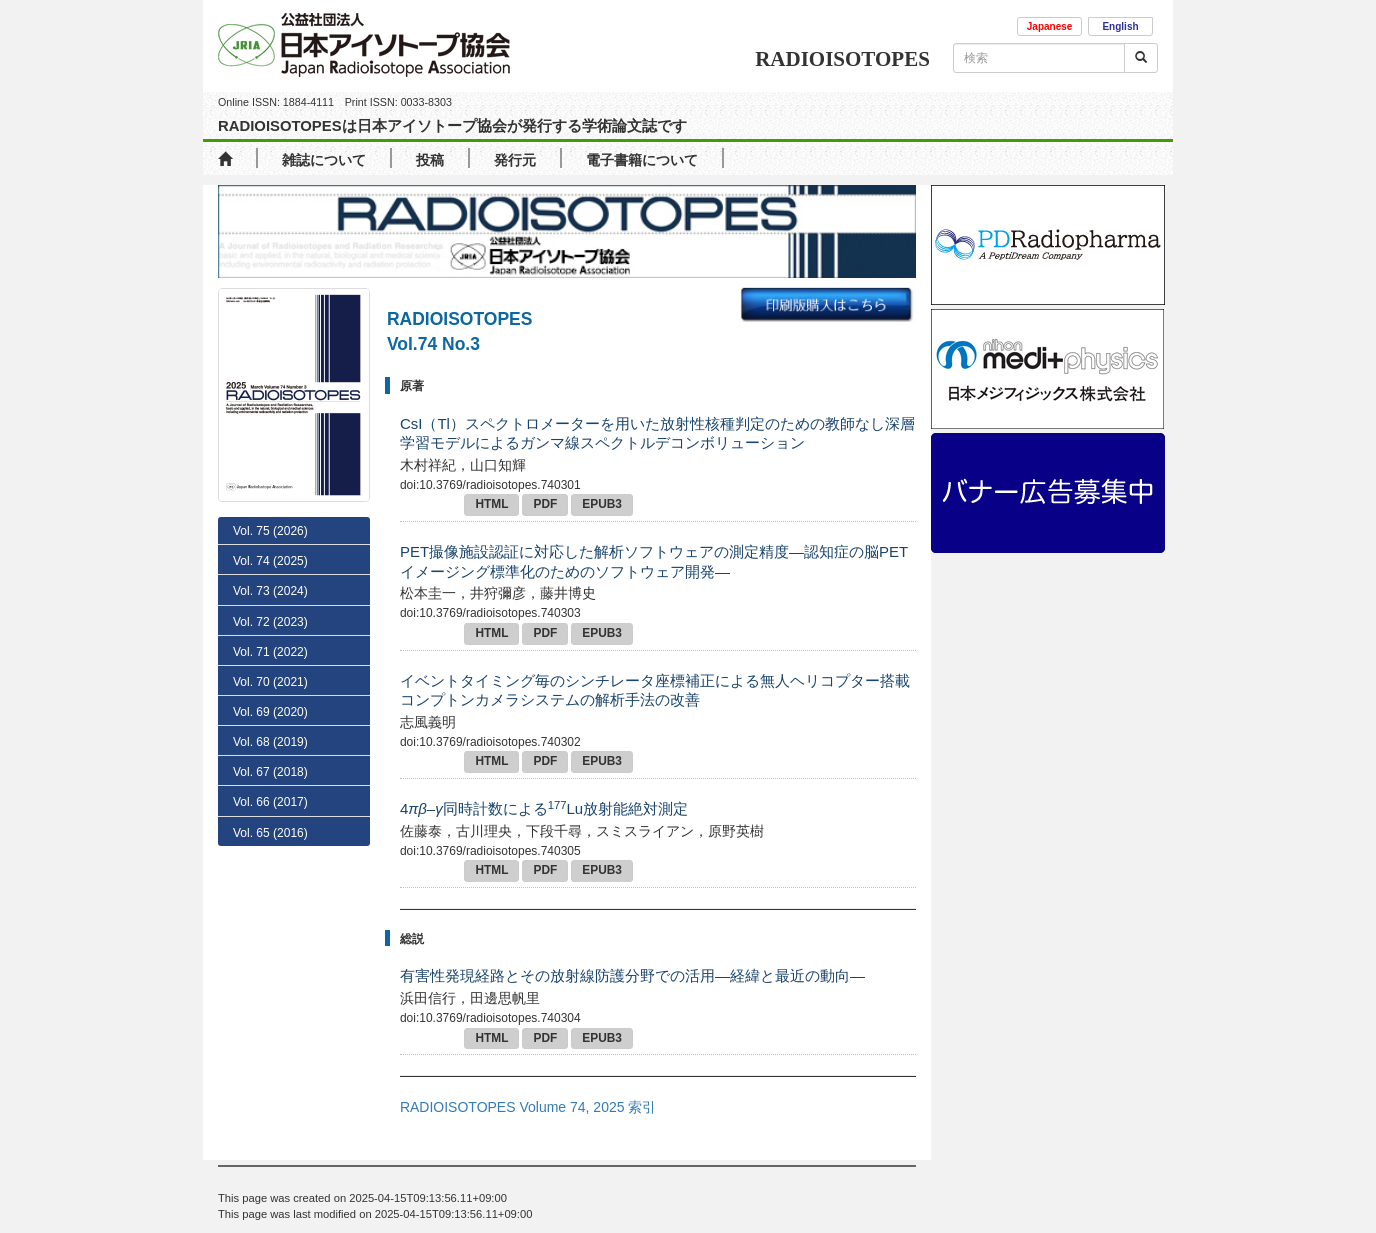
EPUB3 (602, 504)
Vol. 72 (270, 707)
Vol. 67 (270, 857)
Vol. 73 (270, 677)
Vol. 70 (270, 767)
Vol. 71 (270, 737)
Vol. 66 (270, 888)
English (1120, 26)
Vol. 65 (270, 918)
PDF (545, 504)
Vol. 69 (270, 797)
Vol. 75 (270, 531)
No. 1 (266, 647)
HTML (491, 504)
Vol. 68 (270, 827)
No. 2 (273, 618)
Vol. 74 (270, 561)
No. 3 (273, 589)
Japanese (1050, 26)
